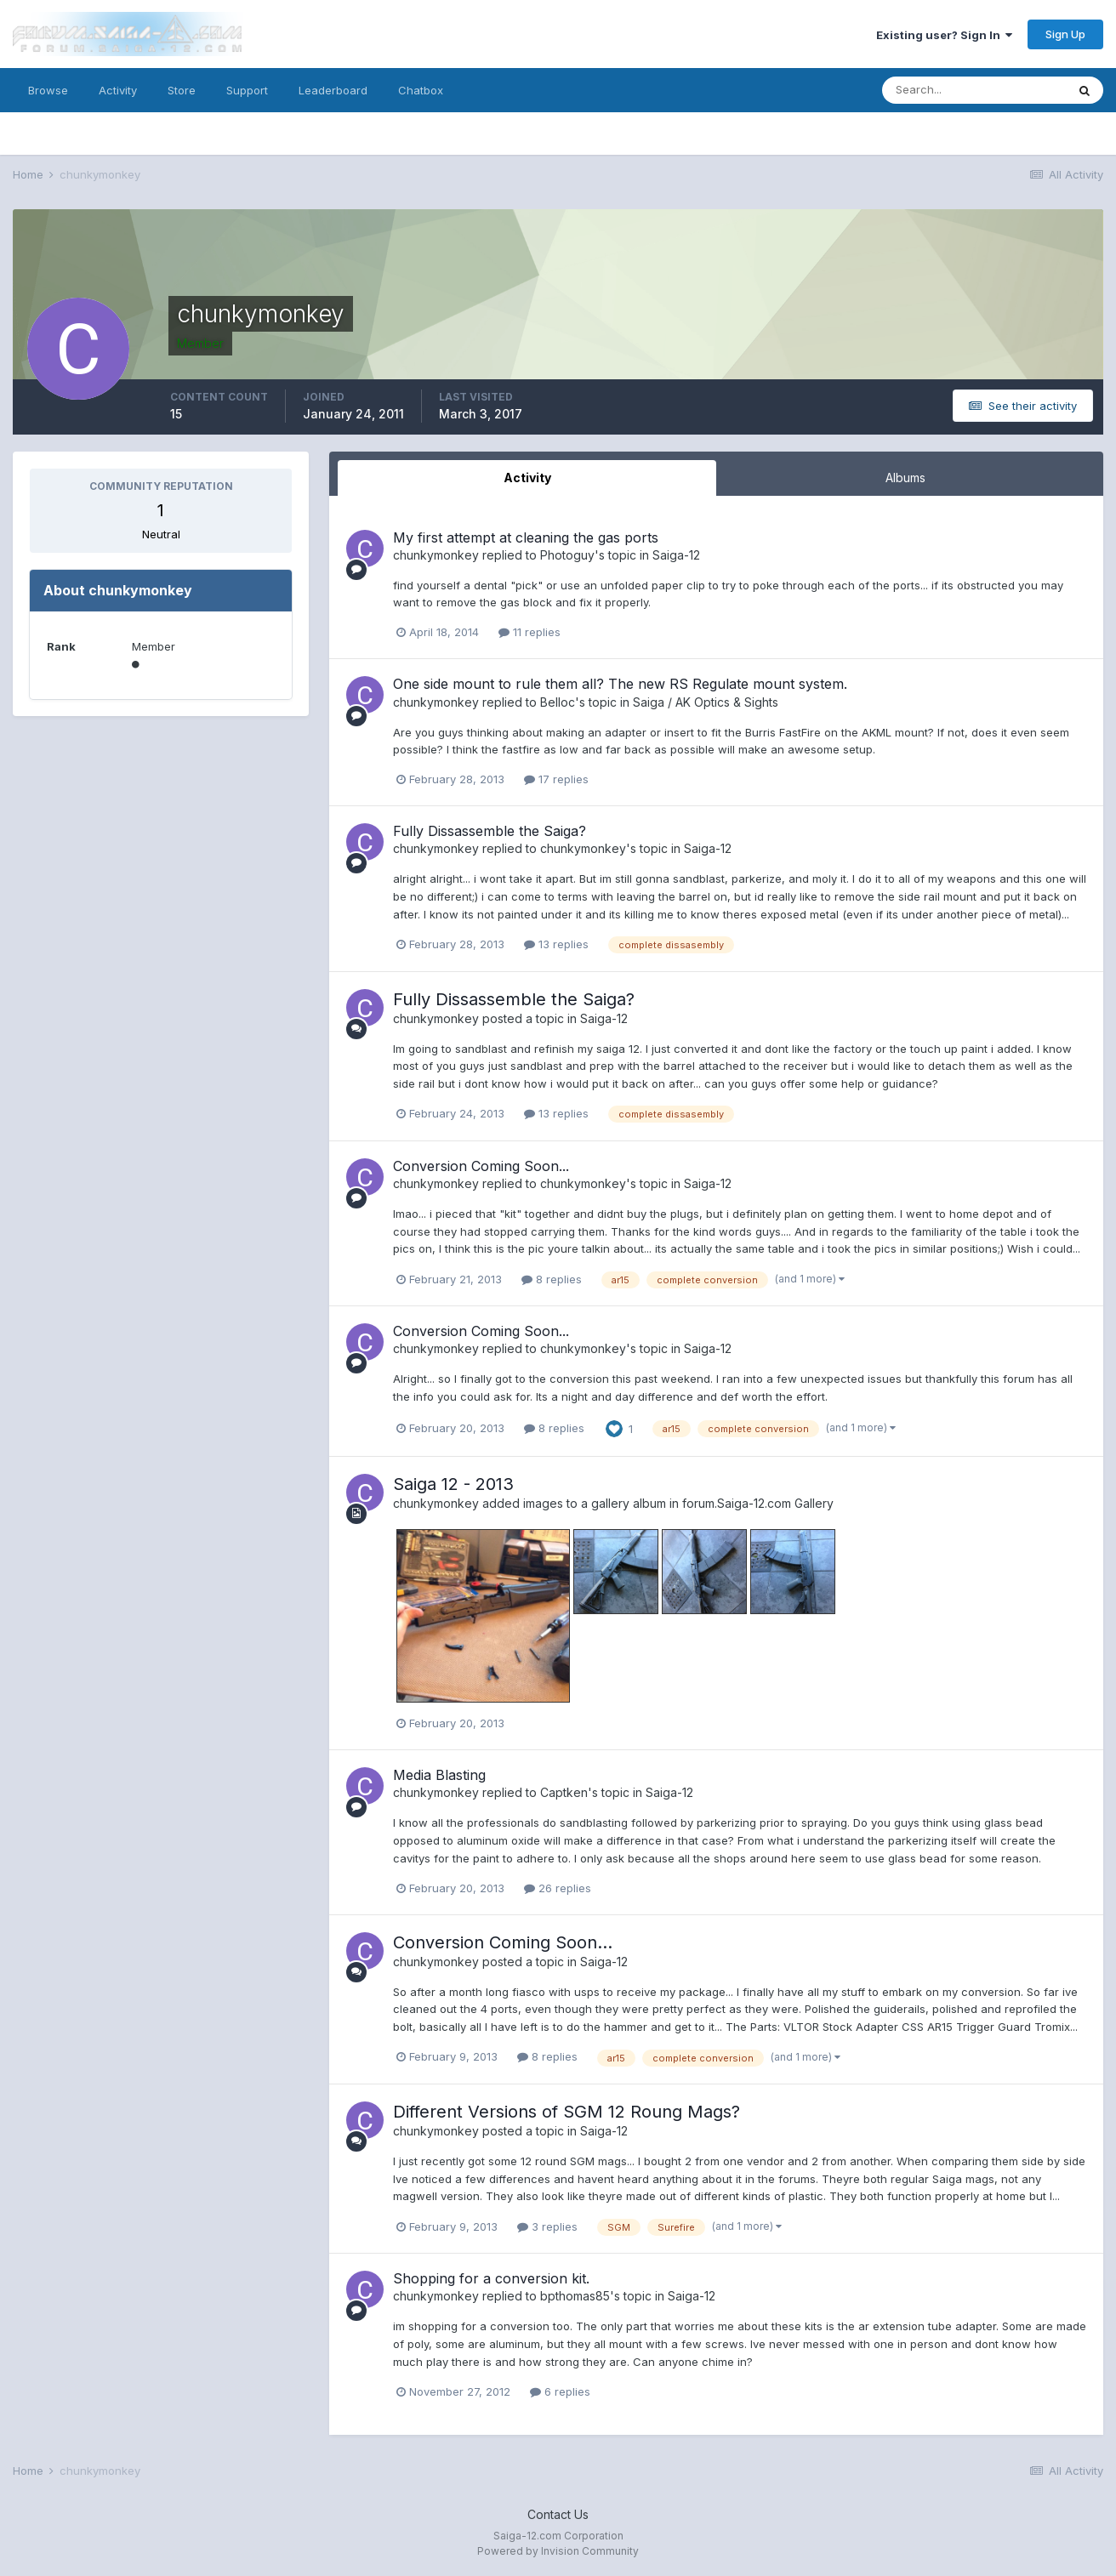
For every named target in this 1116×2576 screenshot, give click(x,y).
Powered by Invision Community (558, 2551)
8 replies (551, 1279)
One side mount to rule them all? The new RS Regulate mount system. (620, 683)
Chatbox (420, 90)
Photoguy (567, 555)
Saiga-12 (676, 555)
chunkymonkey (436, 555)
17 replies (556, 779)
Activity (118, 90)
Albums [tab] (905, 477)
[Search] (974, 90)
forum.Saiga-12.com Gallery (758, 1503)
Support (247, 90)
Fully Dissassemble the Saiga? (489, 830)
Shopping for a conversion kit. (491, 2278)
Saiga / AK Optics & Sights (705, 702)
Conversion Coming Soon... (481, 1165)
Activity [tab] (527, 477)
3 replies (547, 2226)
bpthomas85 (575, 2296)
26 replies (557, 1888)
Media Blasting (439, 1774)
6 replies (560, 2391)
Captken (564, 1792)
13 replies (556, 944)
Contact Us (558, 2514)
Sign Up (1065, 34)
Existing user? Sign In (944, 35)
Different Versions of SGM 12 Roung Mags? (566, 2111)
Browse (48, 90)
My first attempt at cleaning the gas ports (525, 537)
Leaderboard (333, 90)
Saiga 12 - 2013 (453, 1484)
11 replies (529, 632)
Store (182, 90)
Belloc (557, 702)
